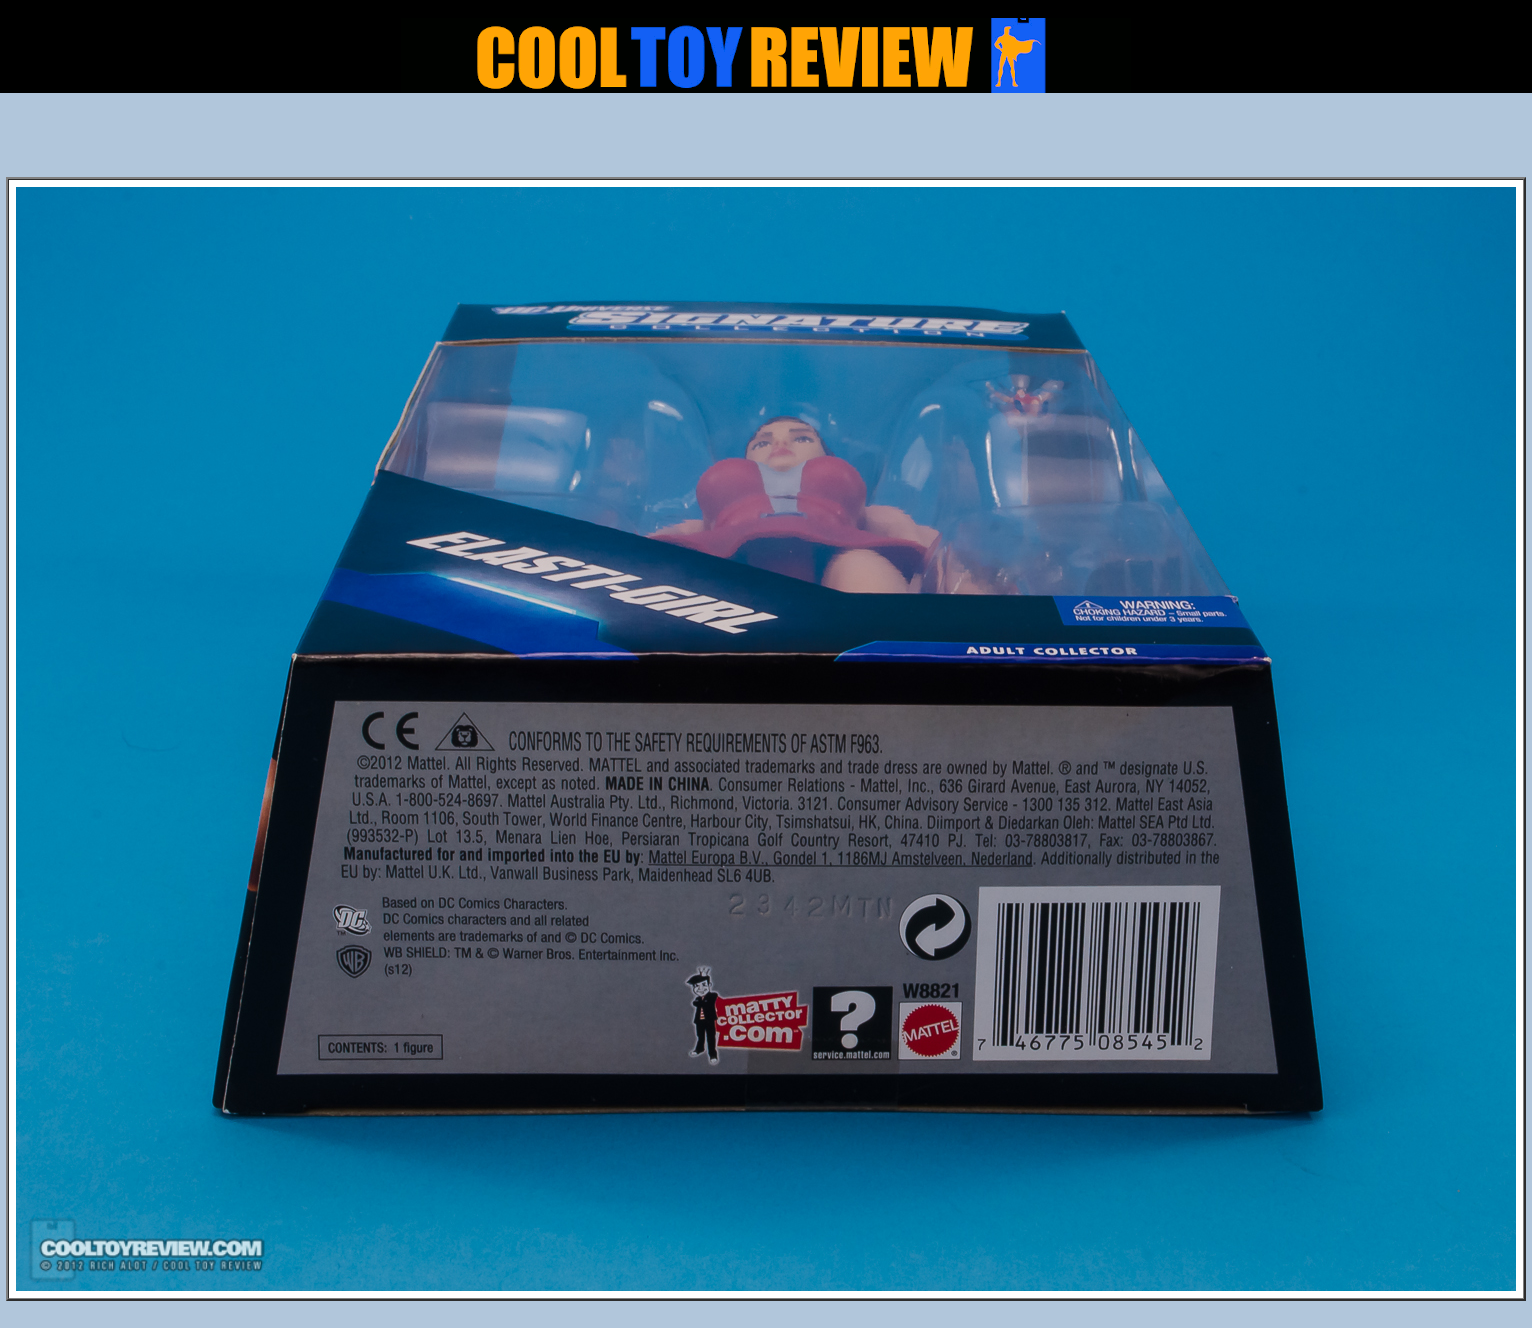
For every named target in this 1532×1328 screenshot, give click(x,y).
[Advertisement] (766, 141)
